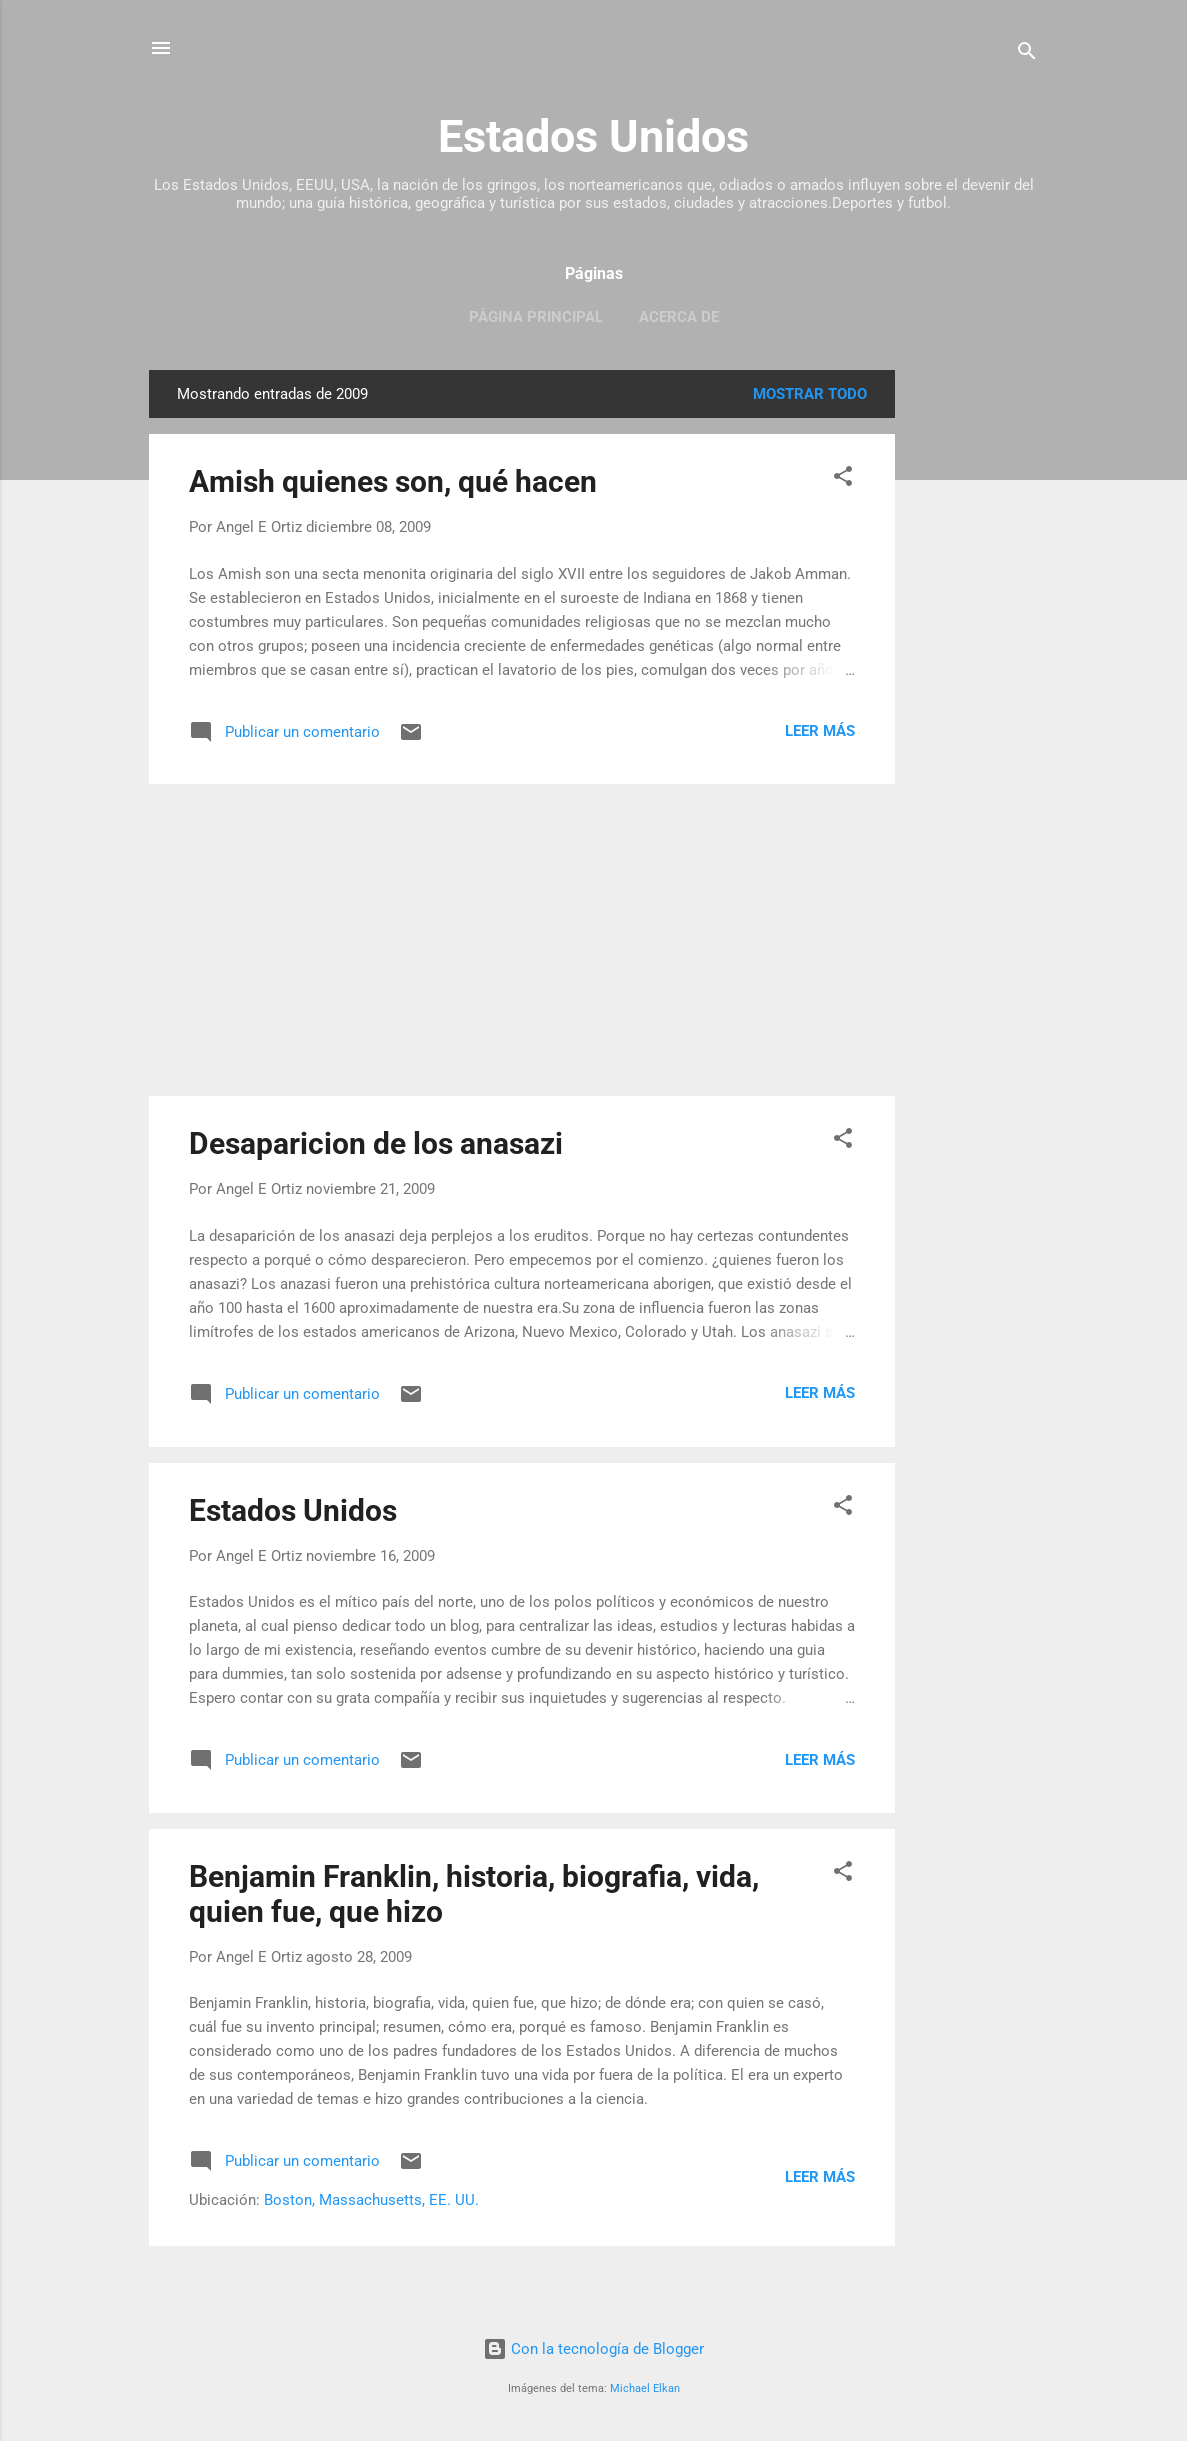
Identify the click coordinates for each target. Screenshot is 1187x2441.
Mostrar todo (810, 394)
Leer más (820, 731)
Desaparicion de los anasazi (376, 1143)
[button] (843, 479)
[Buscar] (1027, 54)
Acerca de (679, 317)
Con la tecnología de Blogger (593, 2349)
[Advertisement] (975, 670)
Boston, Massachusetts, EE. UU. (371, 2200)
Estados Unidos (593, 136)
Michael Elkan (645, 2388)
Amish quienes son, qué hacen (393, 481)
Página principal (536, 317)
